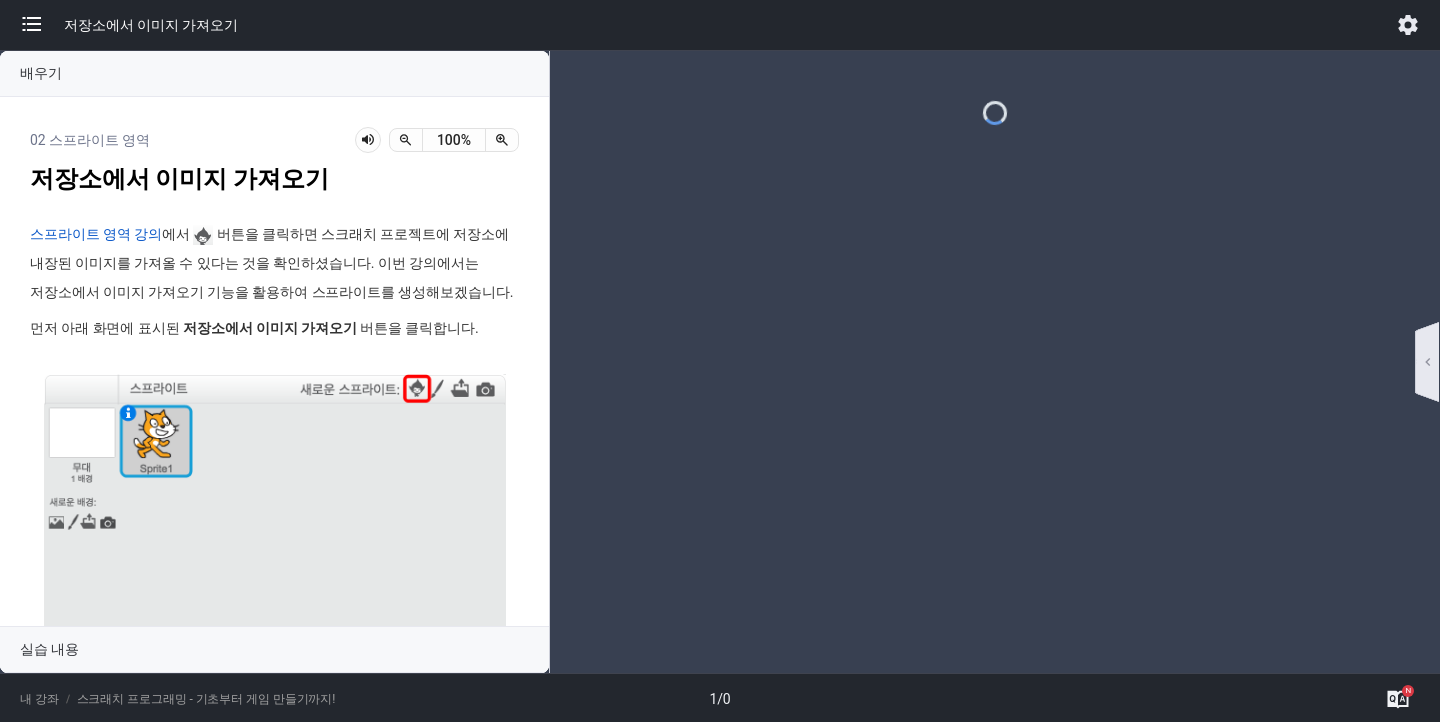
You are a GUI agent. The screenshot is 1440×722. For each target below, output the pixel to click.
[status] (454, 140)
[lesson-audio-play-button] (368, 140)
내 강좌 (39, 699)
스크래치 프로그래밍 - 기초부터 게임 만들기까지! (206, 699)
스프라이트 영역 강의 (96, 234)
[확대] (502, 140)
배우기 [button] (41, 73)
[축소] (406, 140)
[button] (42, 25)
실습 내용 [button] (49, 649)
